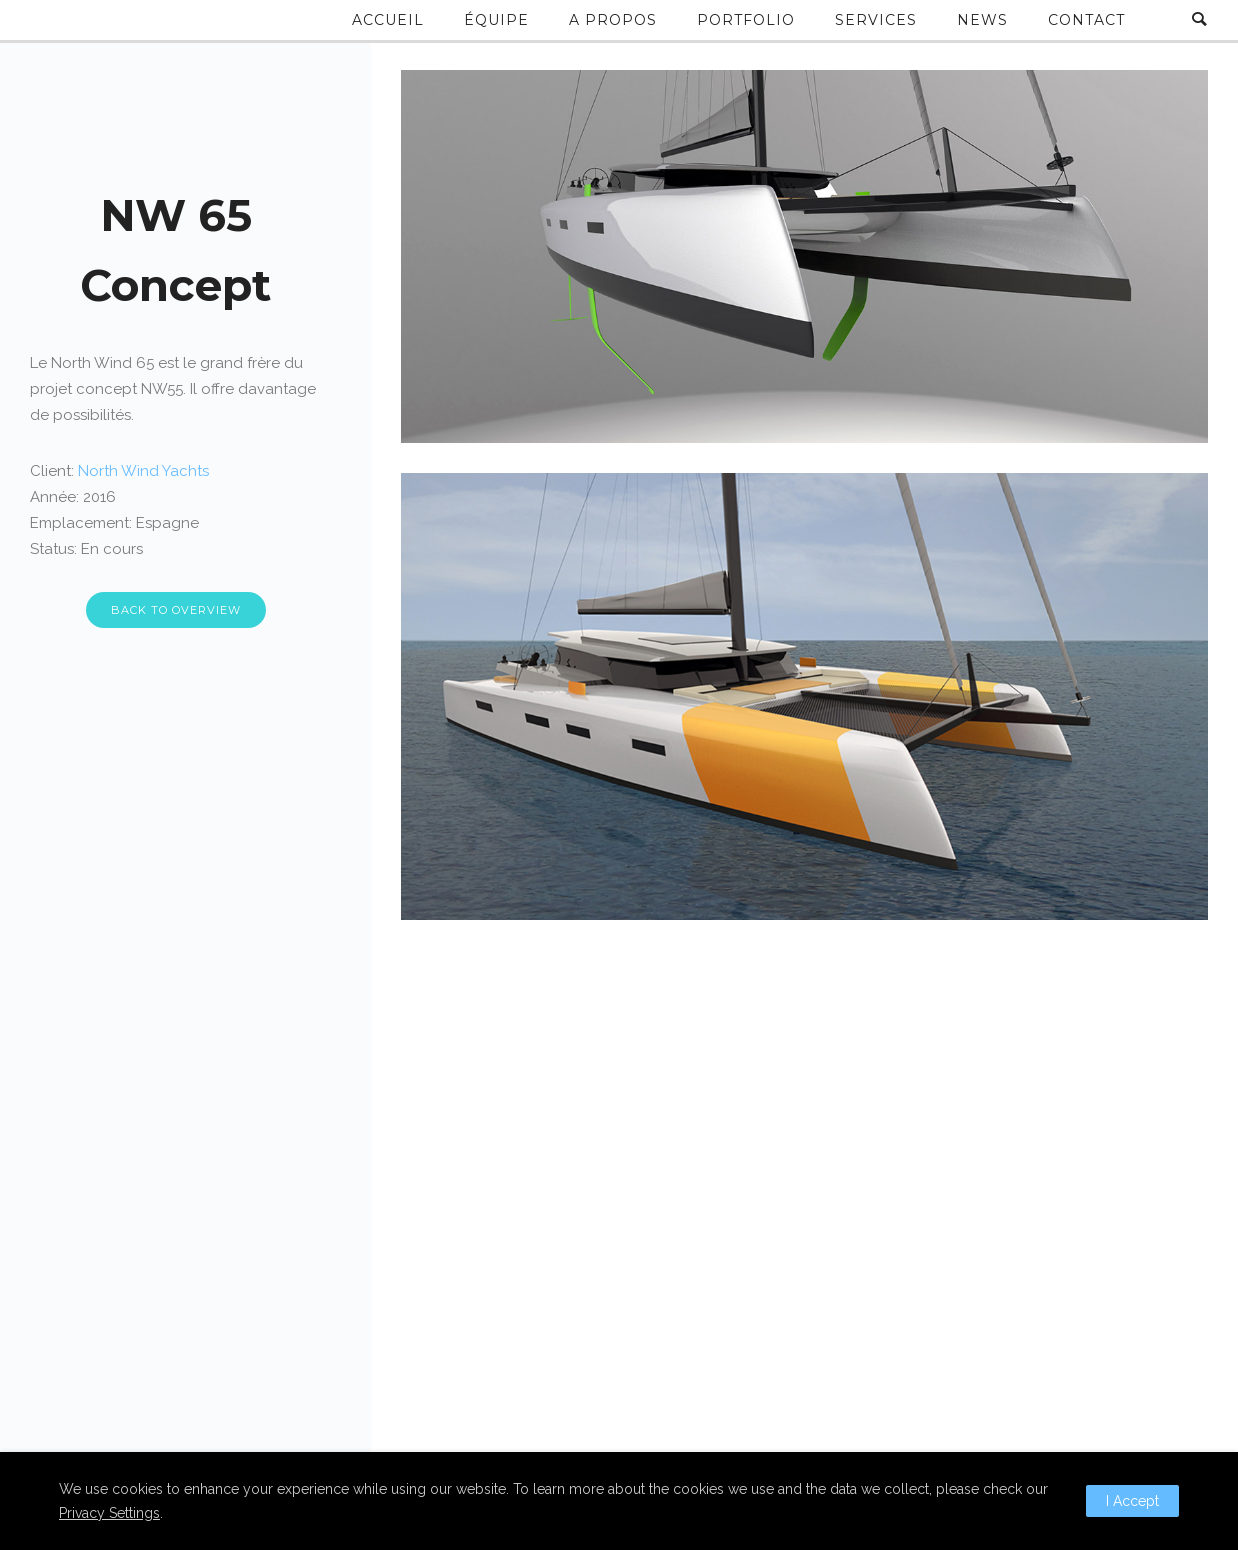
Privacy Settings (109, 1513)
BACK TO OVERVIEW (176, 610)
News (982, 20)
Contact (1086, 20)
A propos (613, 20)
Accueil (388, 20)
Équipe (496, 20)
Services (876, 20)
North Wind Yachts (143, 471)
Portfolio (746, 20)
